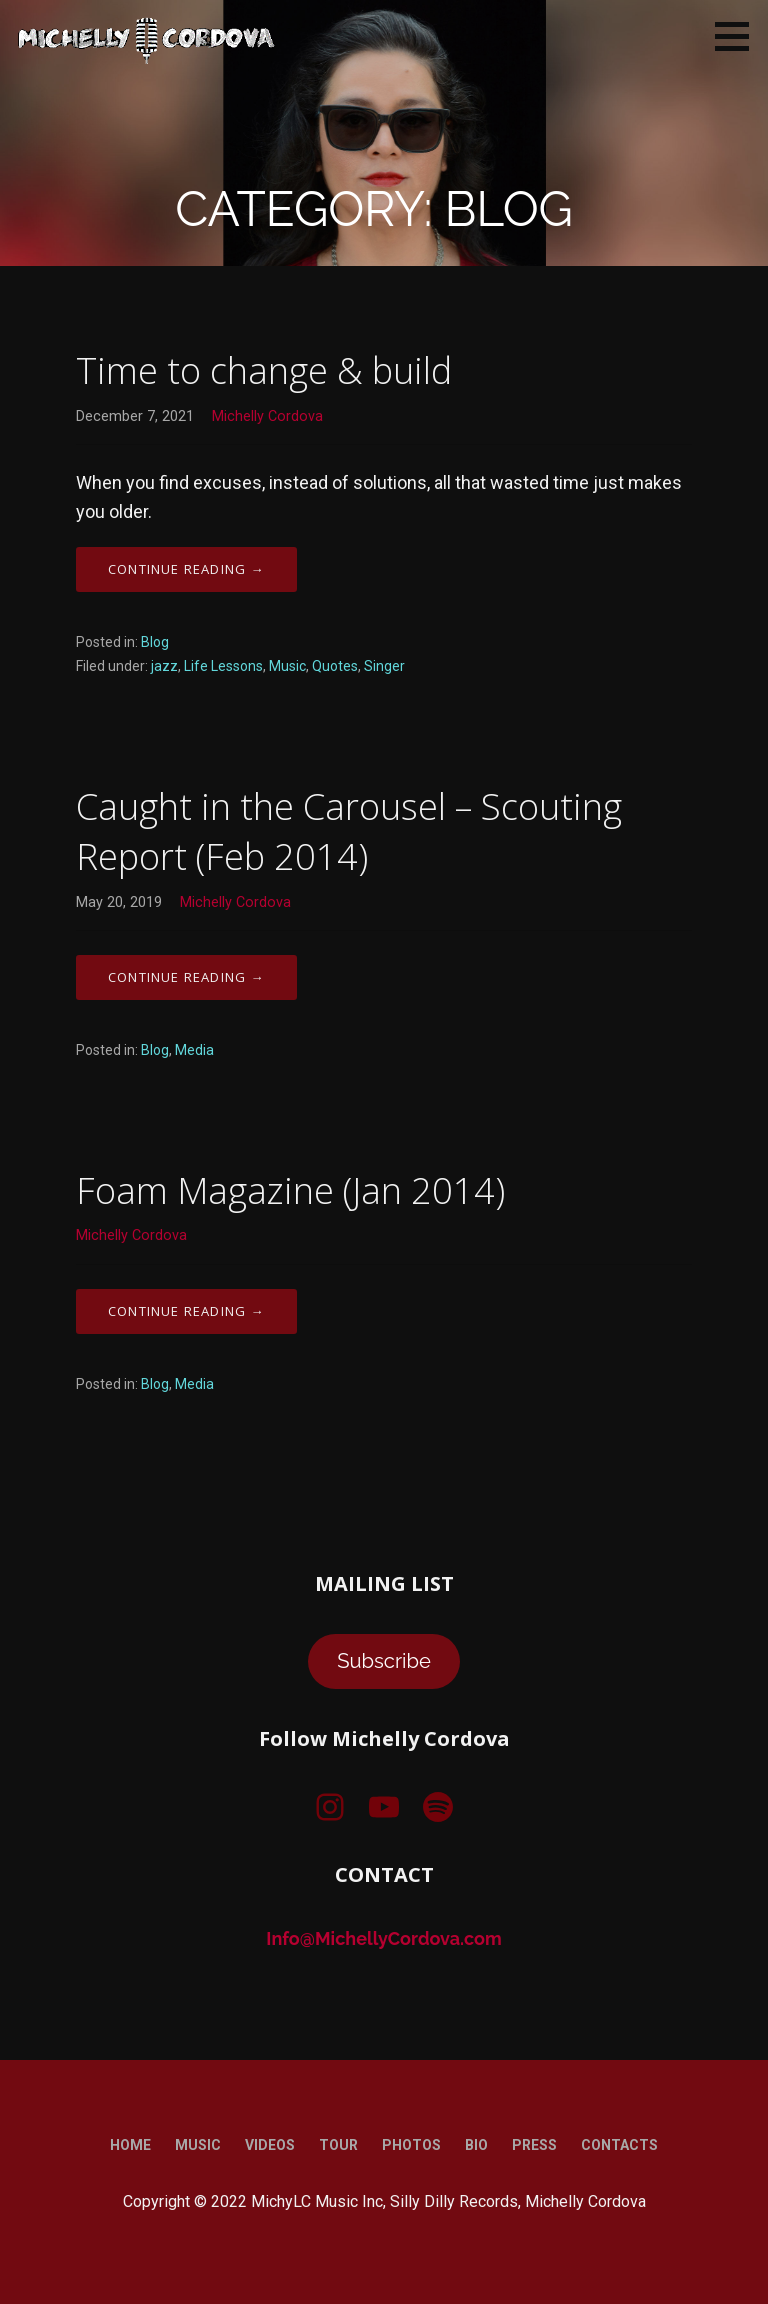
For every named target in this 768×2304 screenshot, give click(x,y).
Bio (476, 2145)
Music (287, 666)
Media (194, 1050)
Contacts (619, 2145)
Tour (338, 2145)
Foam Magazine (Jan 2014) (290, 1190)
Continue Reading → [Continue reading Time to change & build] (186, 569)
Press (534, 2145)
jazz (164, 666)
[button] (739, 36)
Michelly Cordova (267, 416)
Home (130, 2145)
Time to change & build (264, 370)
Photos (411, 2145)
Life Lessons (223, 666)
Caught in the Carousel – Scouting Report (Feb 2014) (349, 831)
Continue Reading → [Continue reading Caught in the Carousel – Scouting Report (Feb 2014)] (186, 977)
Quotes (335, 666)
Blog (155, 642)
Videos (270, 2145)
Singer (384, 666)
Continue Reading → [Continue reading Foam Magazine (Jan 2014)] (186, 1311)
